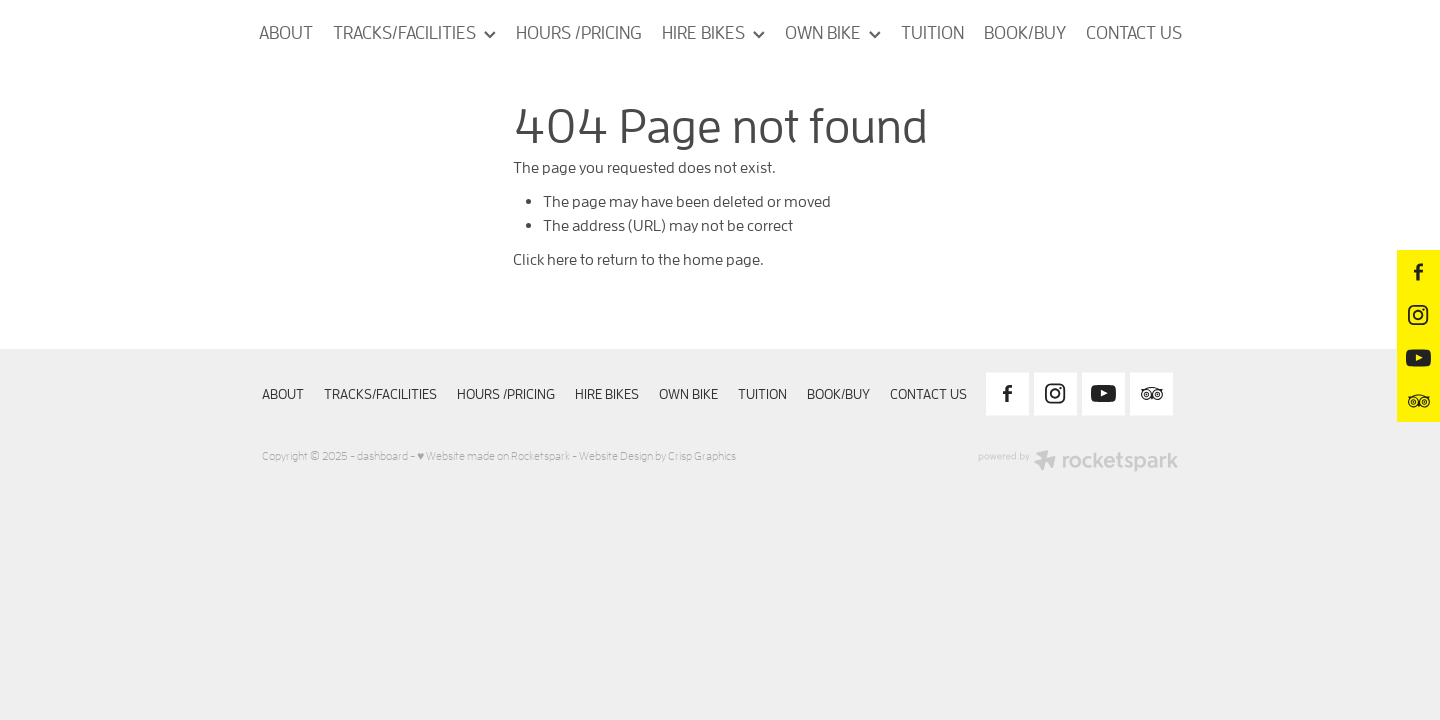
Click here (545, 259)
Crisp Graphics (702, 455)
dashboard (382, 455)
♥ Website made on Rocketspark (493, 455)
